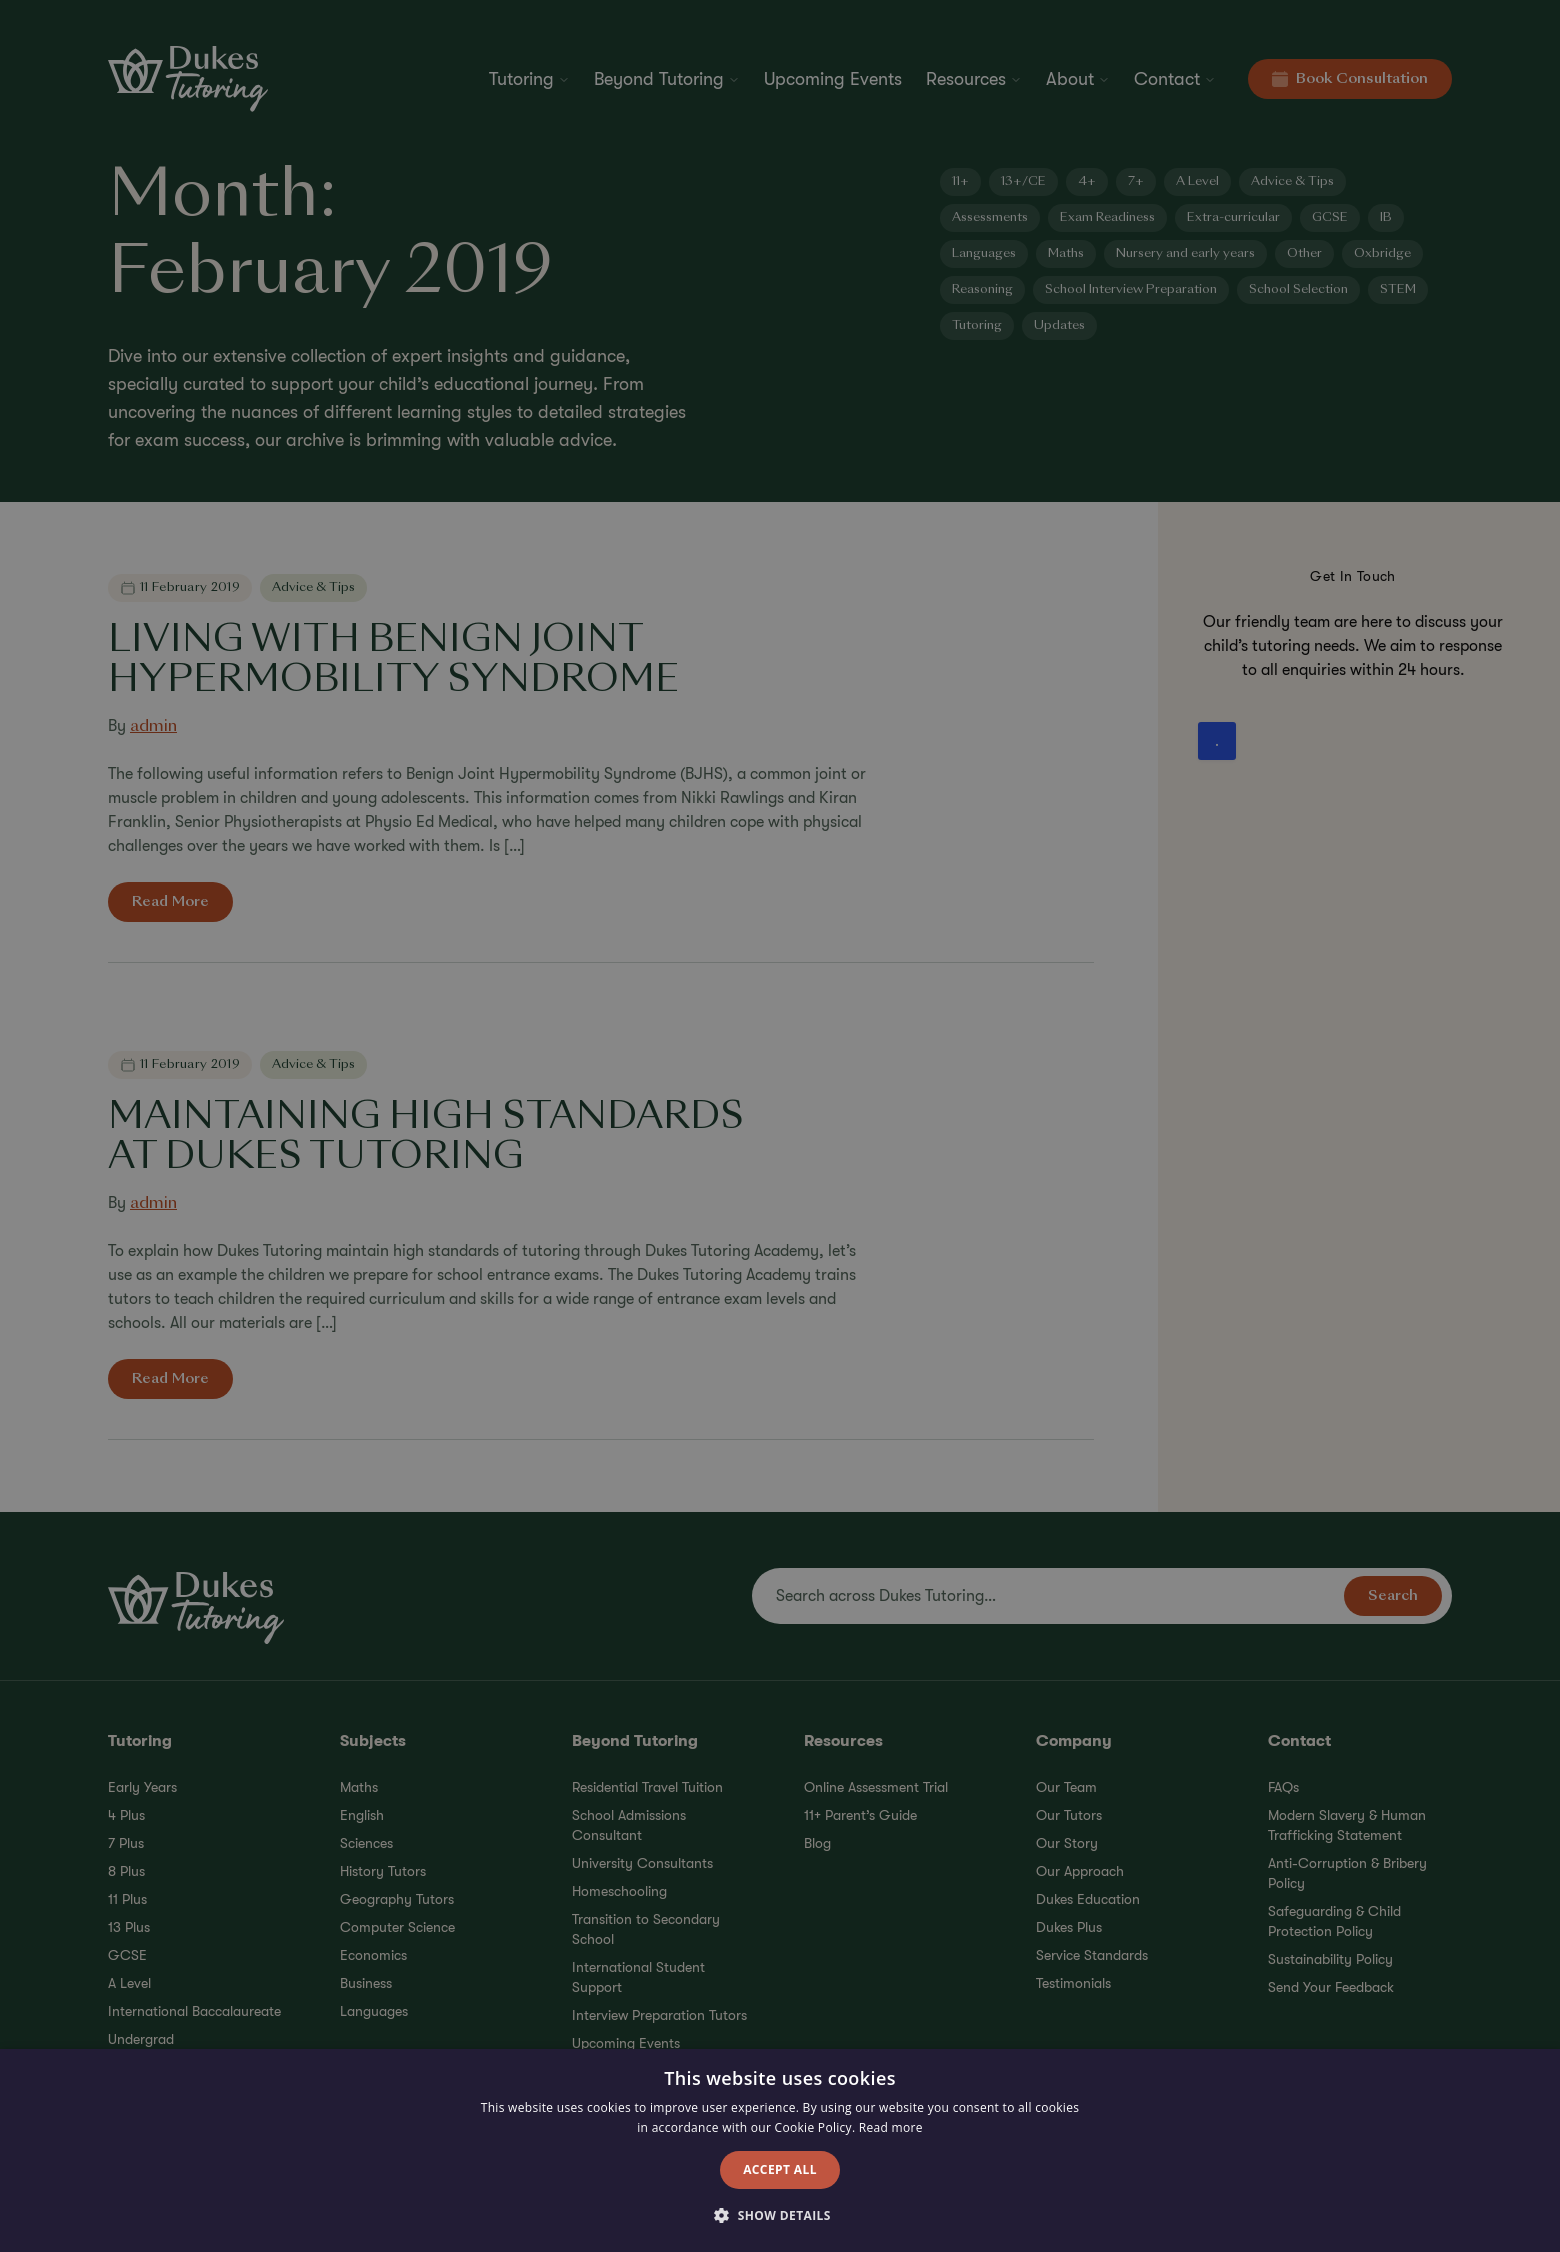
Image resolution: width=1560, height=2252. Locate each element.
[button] (780, 2216)
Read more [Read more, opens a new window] (891, 2127)
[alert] (780, 1126)
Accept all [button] (780, 2169)
